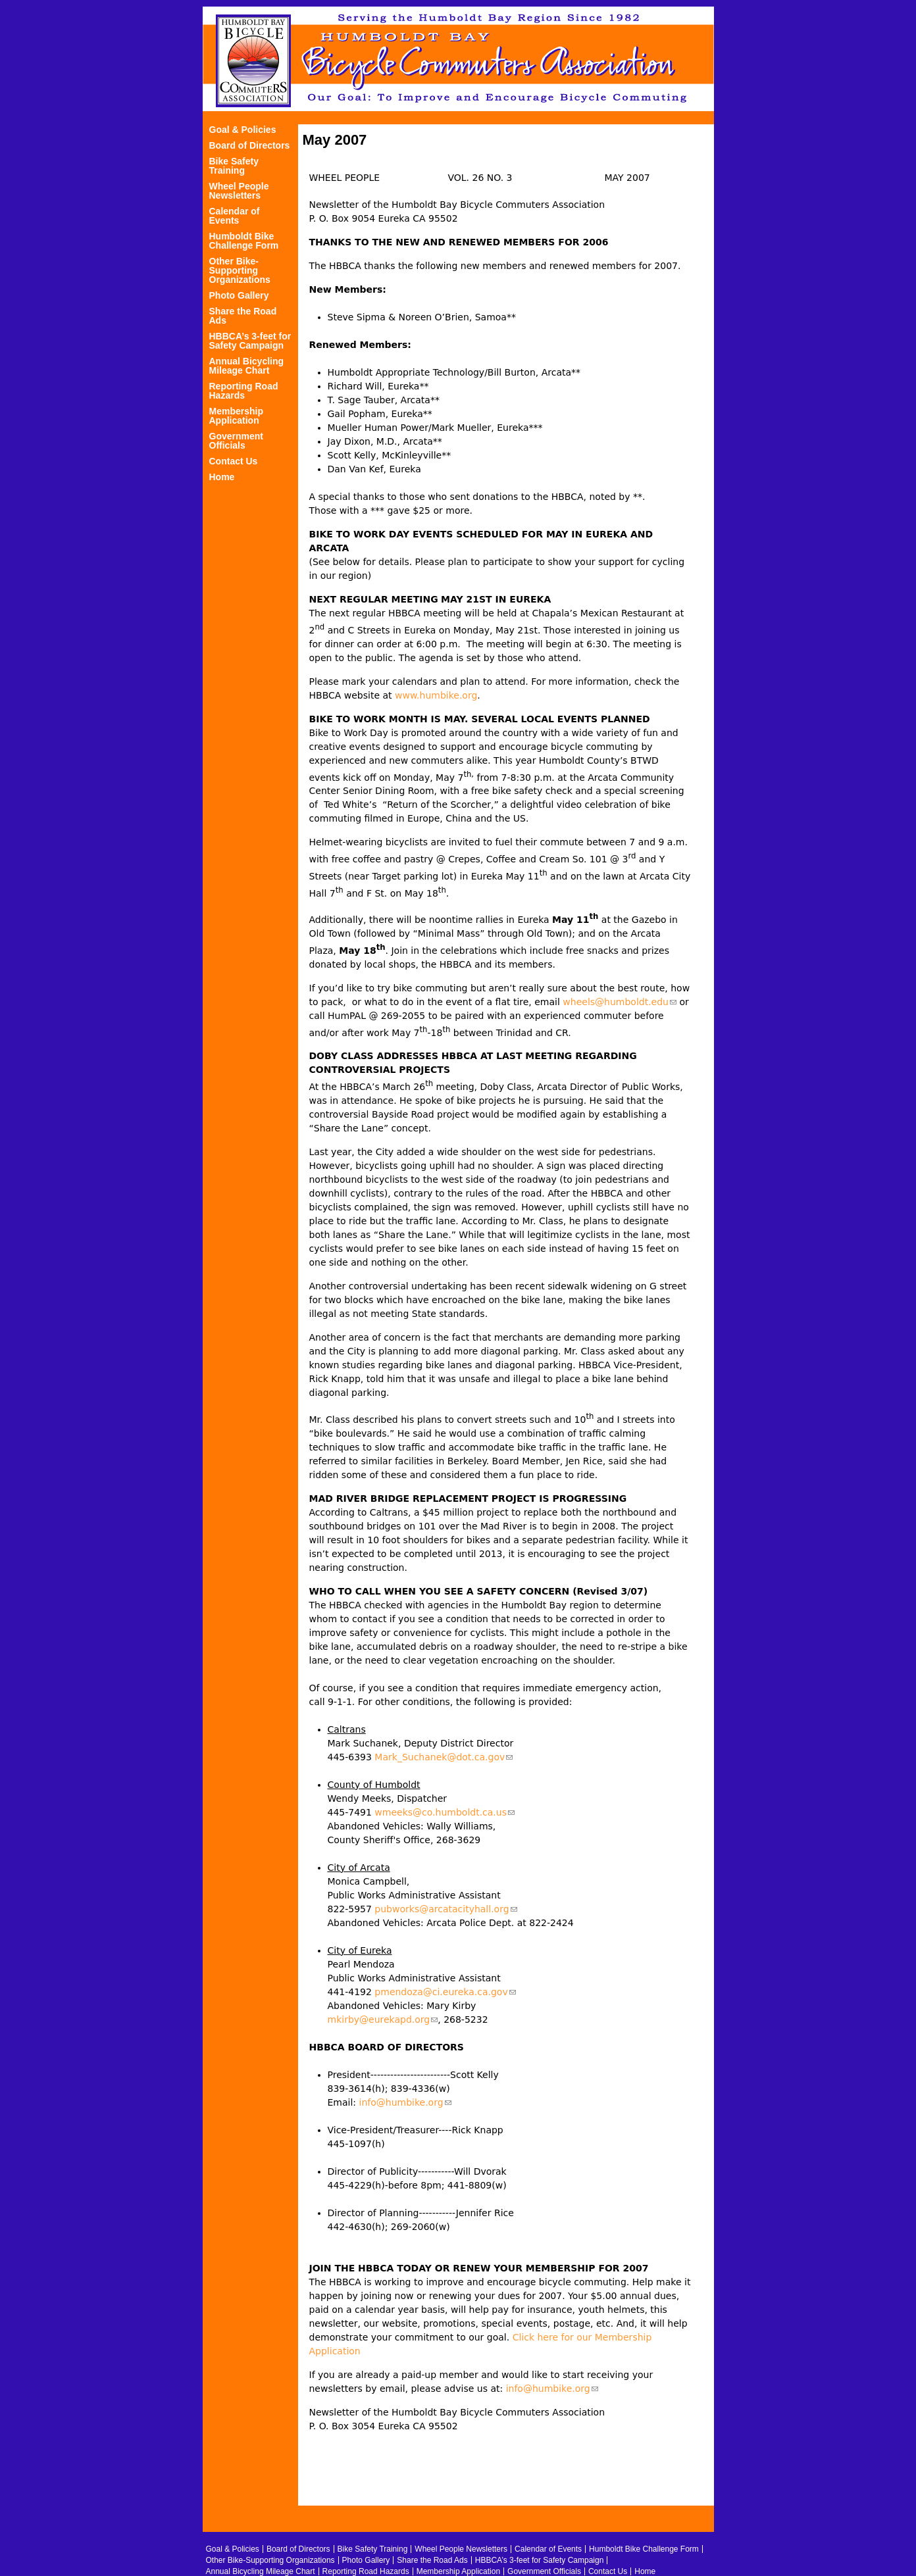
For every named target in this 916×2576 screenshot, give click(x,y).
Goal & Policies (242, 130)
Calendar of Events (234, 216)
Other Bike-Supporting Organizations (239, 271)
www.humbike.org (436, 695)
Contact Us (233, 461)
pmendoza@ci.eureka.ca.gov (444, 1992)
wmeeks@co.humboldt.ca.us (444, 1812)
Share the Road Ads (243, 316)
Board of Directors (249, 146)
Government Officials (236, 441)
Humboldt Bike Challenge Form (244, 241)
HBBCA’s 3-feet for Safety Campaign (250, 341)
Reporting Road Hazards (243, 391)
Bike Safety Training (234, 166)
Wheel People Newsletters (239, 191)
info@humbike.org (405, 2102)
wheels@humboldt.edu (619, 1002)
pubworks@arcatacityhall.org (445, 1909)
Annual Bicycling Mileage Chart (246, 366)
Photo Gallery (239, 296)
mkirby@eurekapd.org (383, 2019)
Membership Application (236, 416)
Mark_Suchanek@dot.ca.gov (443, 1757)
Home (222, 477)
